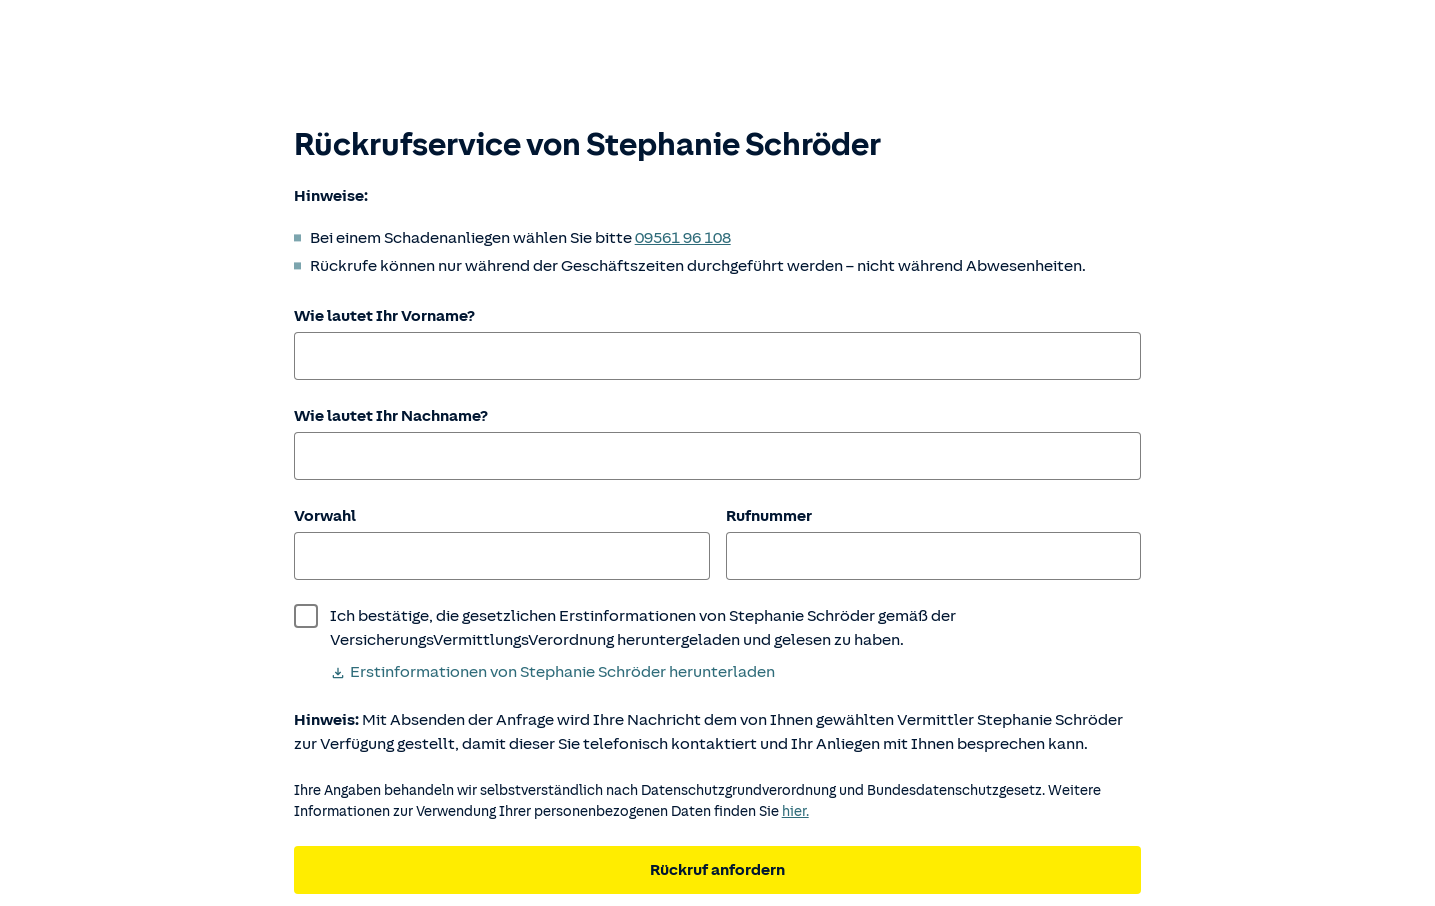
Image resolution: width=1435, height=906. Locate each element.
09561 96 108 (683, 238)
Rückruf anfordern (717, 870)
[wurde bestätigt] (718, 628)
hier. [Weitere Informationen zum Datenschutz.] (795, 811)
